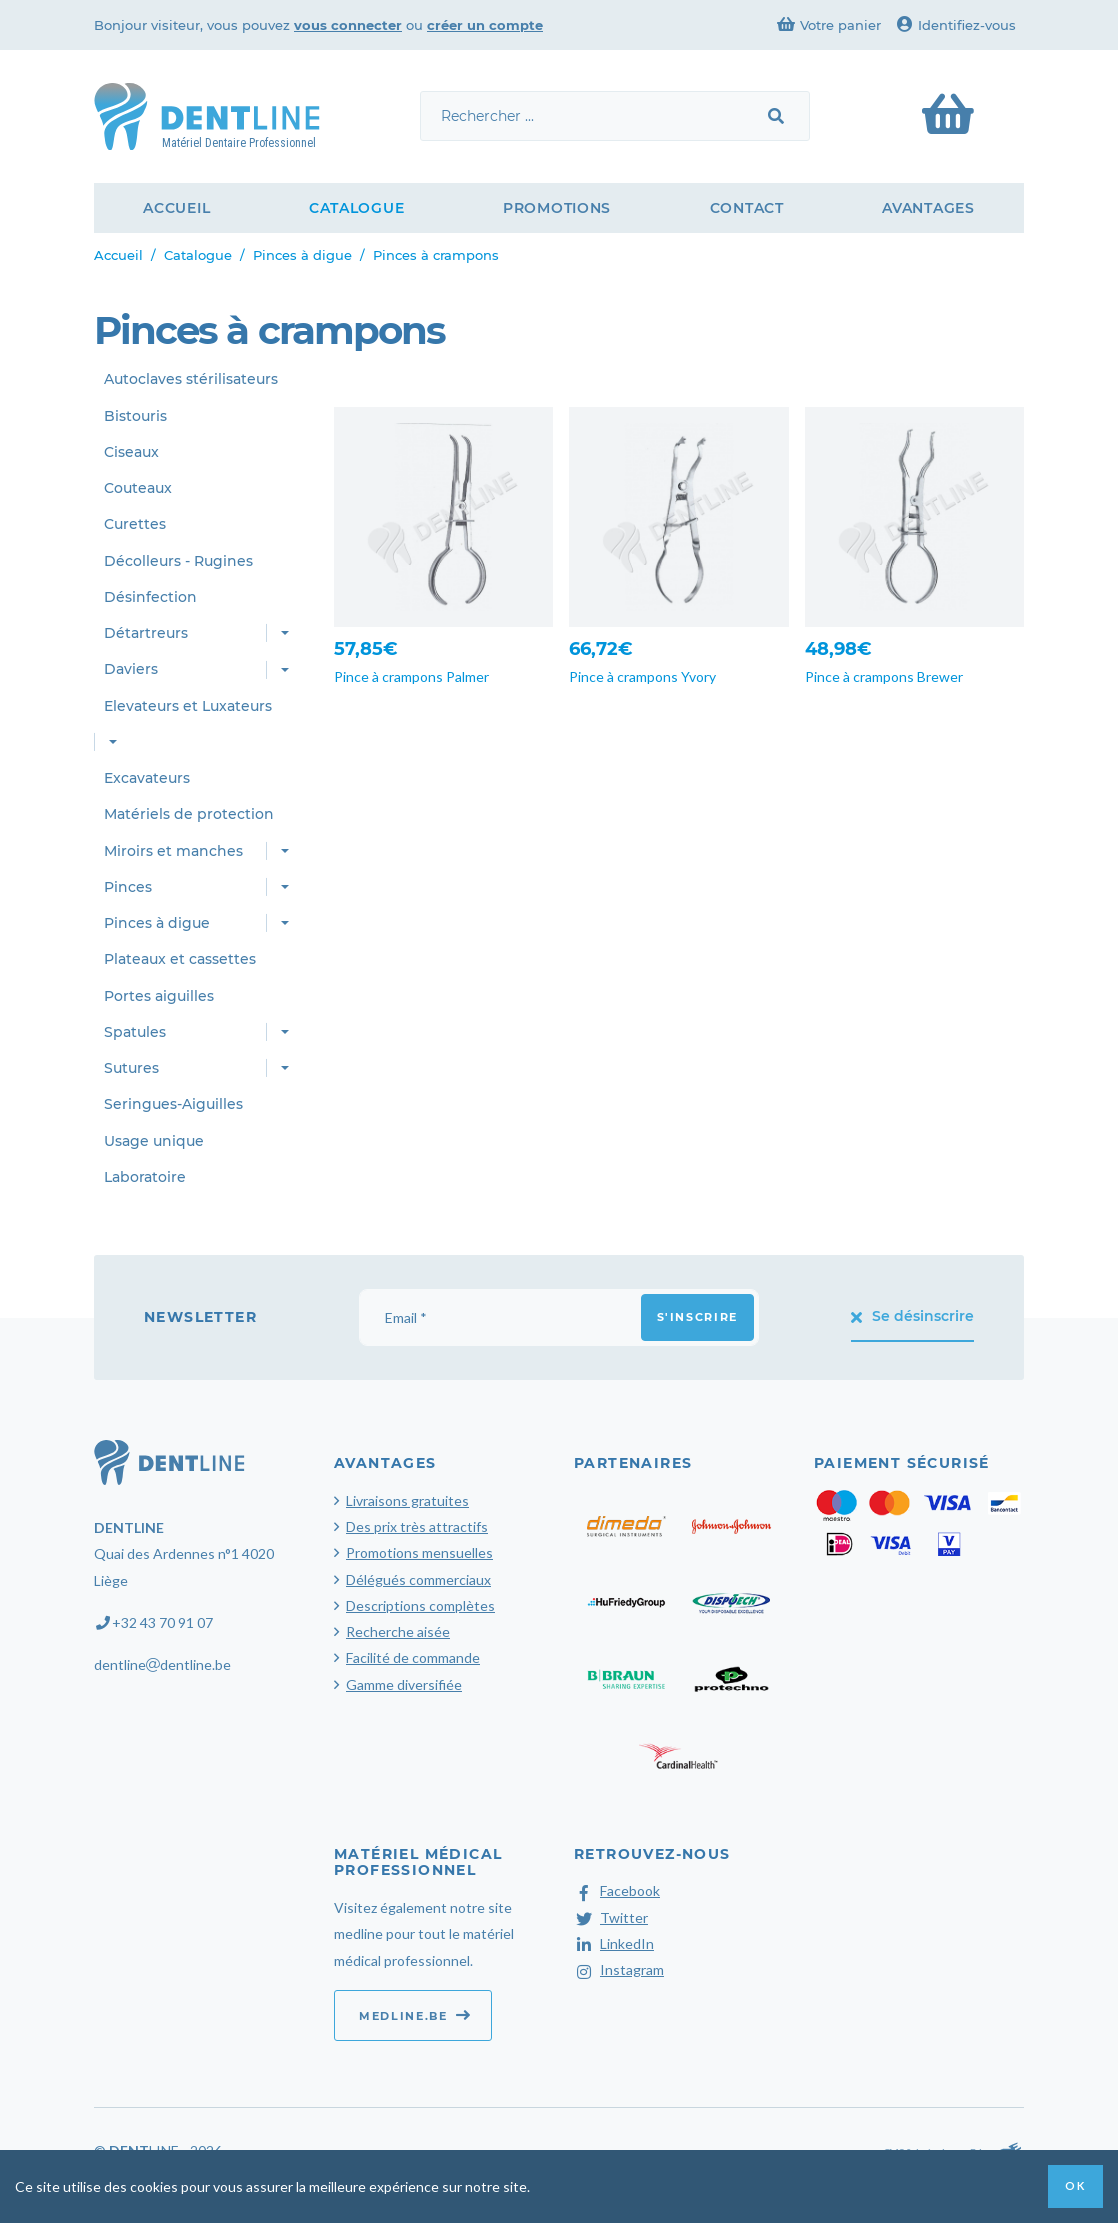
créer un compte (485, 25)
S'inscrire (698, 1317)
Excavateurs (147, 778)
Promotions (557, 208)
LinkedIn (614, 1943)
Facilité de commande (413, 1657)
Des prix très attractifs (417, 1526)
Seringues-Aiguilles (173, 1104)
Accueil (176, 208)
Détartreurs (146, 633)
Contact (747, 208)
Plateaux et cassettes (180, 959)
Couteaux (138, 488)
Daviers (131, 669)
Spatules (135, 1032)
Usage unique (154, 1141)
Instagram (619, 1969)
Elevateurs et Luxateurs (188, 706)
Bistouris (135, 416)
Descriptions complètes (420, 1605)
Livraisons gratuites (407, 1500)
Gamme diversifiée (404, 1684)
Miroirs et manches (173, 851)
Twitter (611, 1917)
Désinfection (150, 597)
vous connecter (348, 25)
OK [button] (1075, 2185)
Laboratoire (145, 1177)
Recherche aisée (398, 1631)
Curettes (135, 524)
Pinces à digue (302, 255)
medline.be (415, 2015)
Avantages (928, 208)
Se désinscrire (913, 1316)
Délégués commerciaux (418, 1579)
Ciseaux (131, 452)
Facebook (617, 1890)
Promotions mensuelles (419, 1552)
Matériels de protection (189, 814)
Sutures (131, 1068)
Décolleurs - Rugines (178, 561)
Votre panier (829, 24)
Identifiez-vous (956, 24)
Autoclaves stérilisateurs (191, 379)
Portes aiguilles (159, 996)
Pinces (128, 887)
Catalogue (356, 208)
